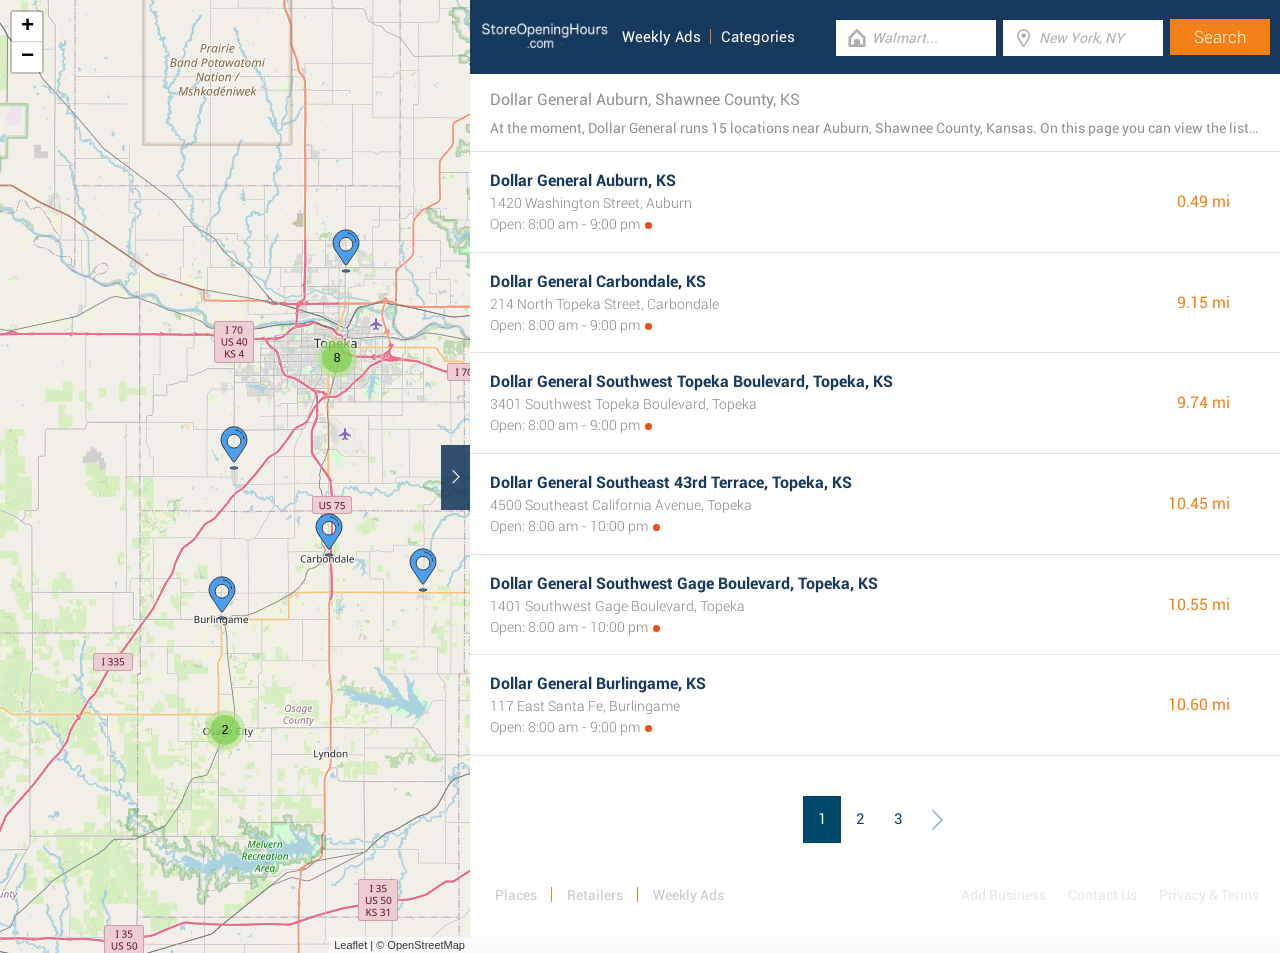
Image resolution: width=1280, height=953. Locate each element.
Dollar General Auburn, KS (583, 180)
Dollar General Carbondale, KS (598, 281)
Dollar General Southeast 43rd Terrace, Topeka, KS (671, 482)
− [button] (27, 57)
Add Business (1003, 895)
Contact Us (1102, 895)
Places (516, 895)
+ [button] (27, 27)
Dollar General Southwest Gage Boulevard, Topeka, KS (684, 583)
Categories (758, 37)
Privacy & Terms (1209, 895)
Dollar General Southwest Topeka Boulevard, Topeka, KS (691, 381)
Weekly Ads (661, 37)
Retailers (595, 895)
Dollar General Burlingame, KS (598, 683)
